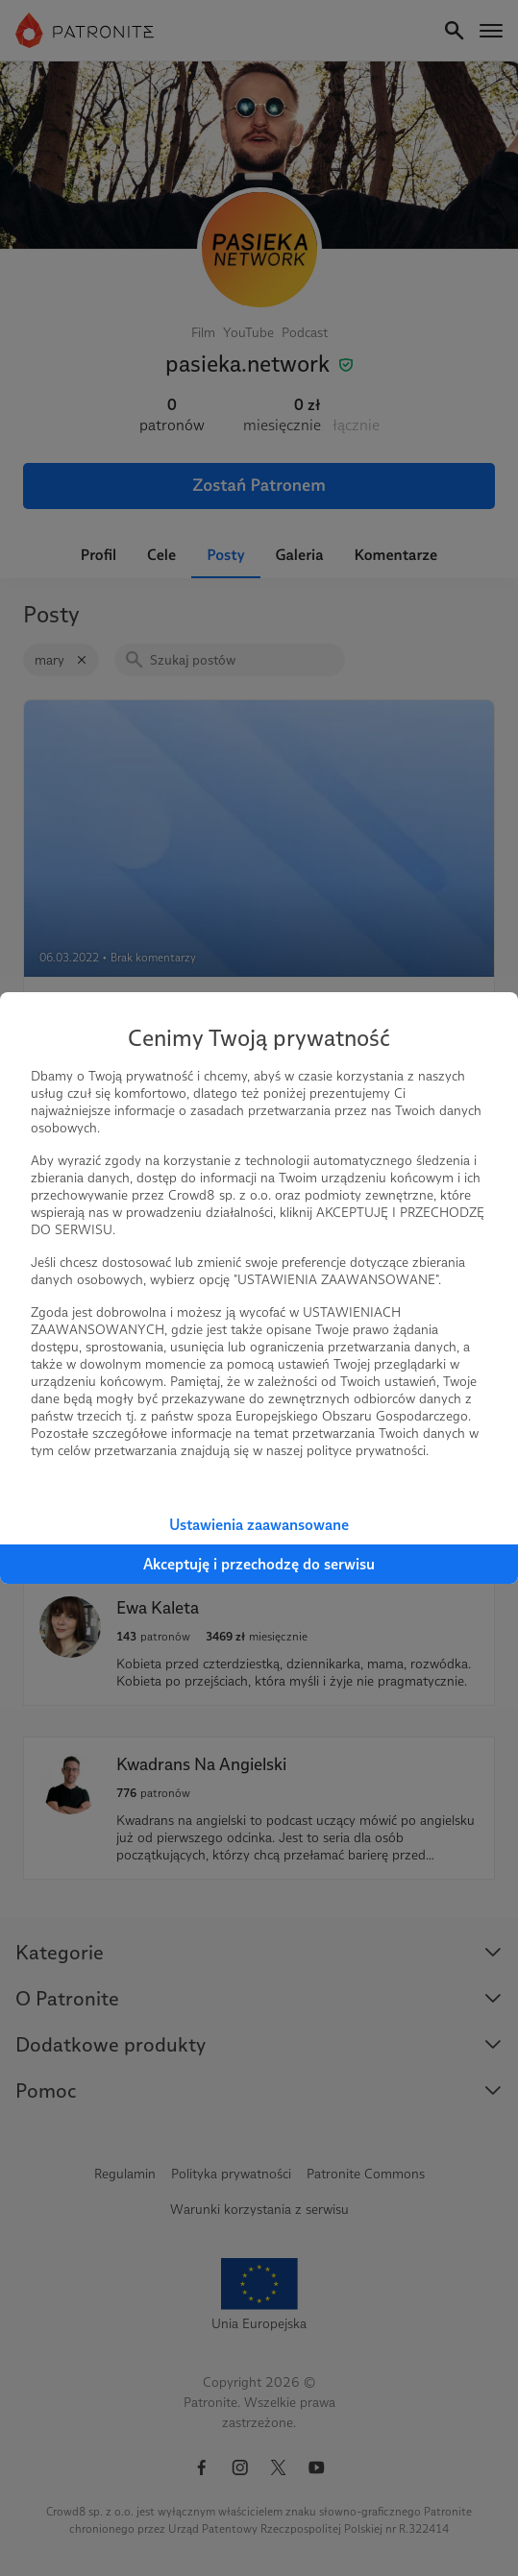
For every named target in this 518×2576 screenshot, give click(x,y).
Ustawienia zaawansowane (259, 1525)
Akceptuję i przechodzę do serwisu (259, 1564)
